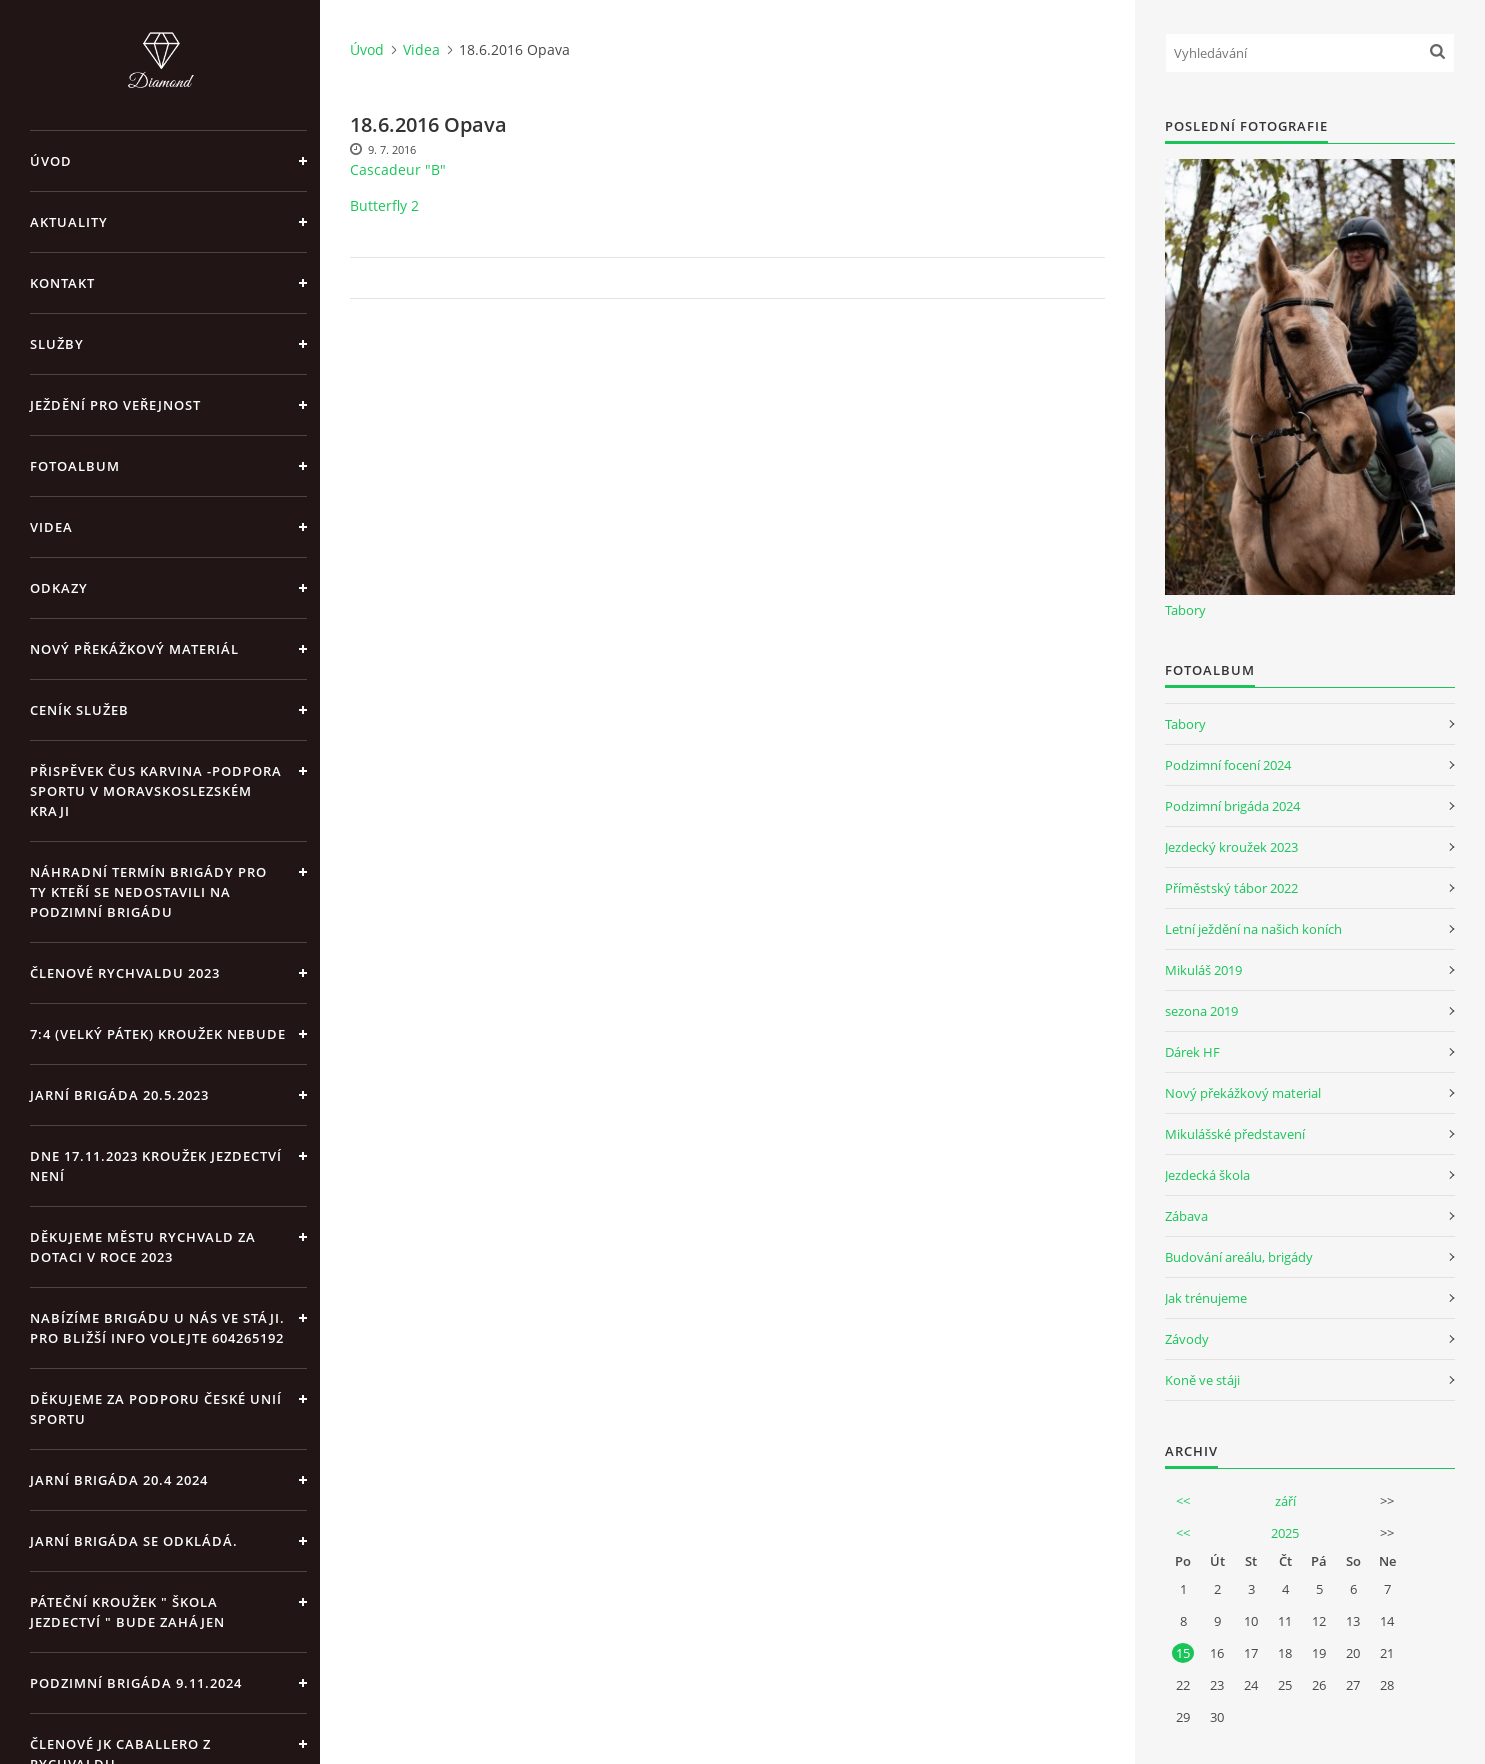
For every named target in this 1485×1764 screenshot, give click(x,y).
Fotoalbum (75, 466)
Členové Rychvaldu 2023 (125, 973)
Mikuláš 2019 (1203, 970)
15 (1183, 1653)
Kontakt (62, 283)
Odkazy (59, 588)
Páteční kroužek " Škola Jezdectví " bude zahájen (127, 1612)
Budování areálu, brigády (1239, 1257)
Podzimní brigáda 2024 (1232, 806)
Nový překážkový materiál (134, 649)
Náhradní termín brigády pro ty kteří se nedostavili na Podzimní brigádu (148, 892)
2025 (1285, 1533)
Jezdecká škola (1207, 1175)
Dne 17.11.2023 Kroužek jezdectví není (156, 1166)
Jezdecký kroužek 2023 (1231, 847)
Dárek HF (1192, 1052)
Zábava (1186, 1216)
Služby (57, 344)
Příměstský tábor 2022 (1231, 888)
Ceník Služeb (79, 710)
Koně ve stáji (1202, 1380)
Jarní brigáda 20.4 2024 (119, 1480)
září (1285, 1501)
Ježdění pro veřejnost (115, 405)
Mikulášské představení (1235, 1134)
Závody (1187, 1339)
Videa (51, 527)
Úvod (51, 161)
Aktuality (69, 222)
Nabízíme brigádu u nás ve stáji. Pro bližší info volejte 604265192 (157, 1328)
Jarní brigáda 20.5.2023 (119, 1095)
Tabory (1185, 610)
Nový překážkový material (1243, 1093)
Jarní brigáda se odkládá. (134, 1541)
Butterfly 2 (384, 205)
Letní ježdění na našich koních (1253, 929)
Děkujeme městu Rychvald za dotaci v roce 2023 (143, 1247)
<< (1183, 1501)
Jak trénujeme (1206, 1298)
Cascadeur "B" (398, 169)
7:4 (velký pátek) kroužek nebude (158, 1034)
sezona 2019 (1201, 1011)
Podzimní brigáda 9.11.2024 (136, 1683)
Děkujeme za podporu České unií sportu (156, 1409)
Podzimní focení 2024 (1228, 765)
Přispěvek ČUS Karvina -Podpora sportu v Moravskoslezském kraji (156, 791)
